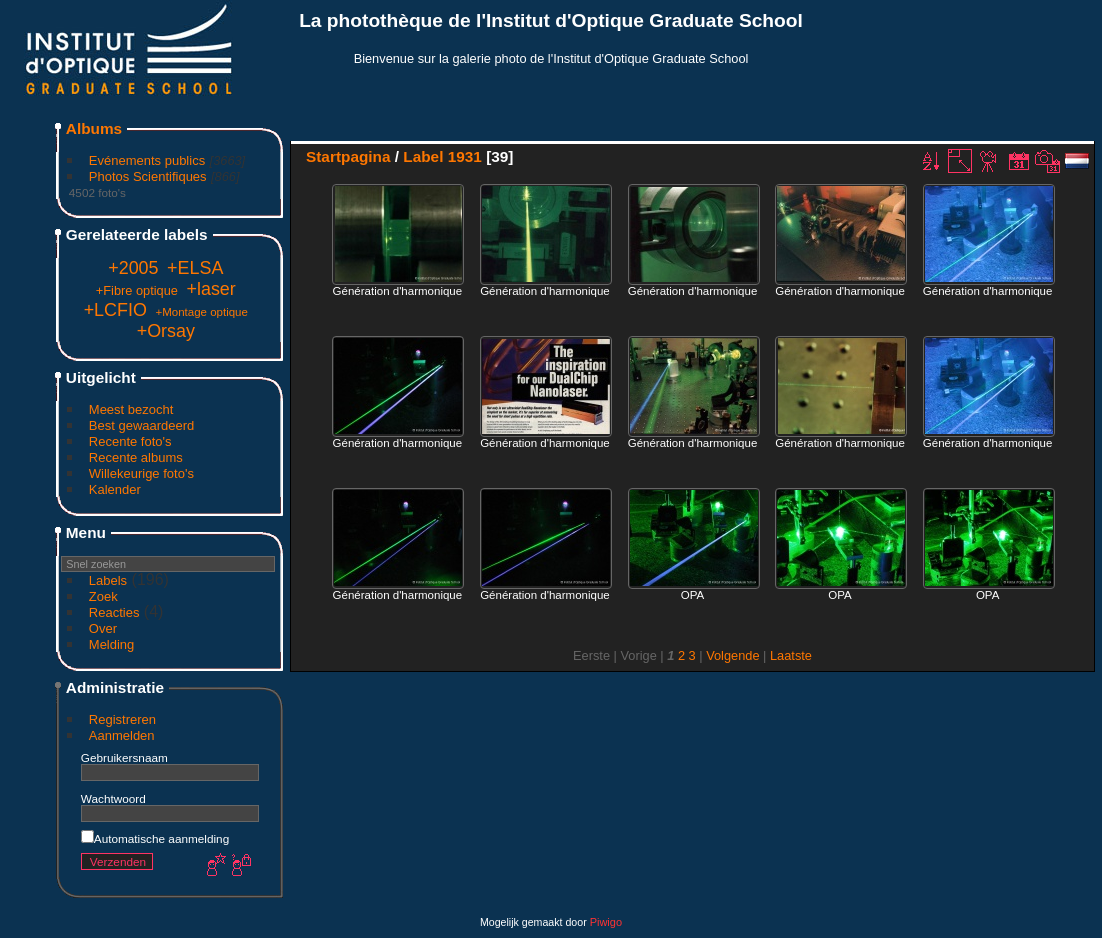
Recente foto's (130, 441)
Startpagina (348, 156)
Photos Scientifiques (148, 176)
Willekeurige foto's (141, 473)
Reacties (114, 612)
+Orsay (166, 331)
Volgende (732, 655)
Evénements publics (147, 160)
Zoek (103, 596)
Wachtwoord (113, 798)
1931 (465, 156)
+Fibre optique (137, 290)
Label (423, 156)
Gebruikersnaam (124, 757)
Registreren (122, 719)
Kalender (115, 489)
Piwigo (606, 922)
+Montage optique (201, 312)
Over (103, 628)
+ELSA (195, 268)
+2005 (133, 268)
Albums (94, 128)
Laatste (791, 655)
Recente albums (136, 457)
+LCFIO (115, 310)
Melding (112, 644)
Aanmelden (122, 735)
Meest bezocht (131, 409)
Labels (108, 580)
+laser (211, 289)
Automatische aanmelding (155, 838)
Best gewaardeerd (142, 425)
